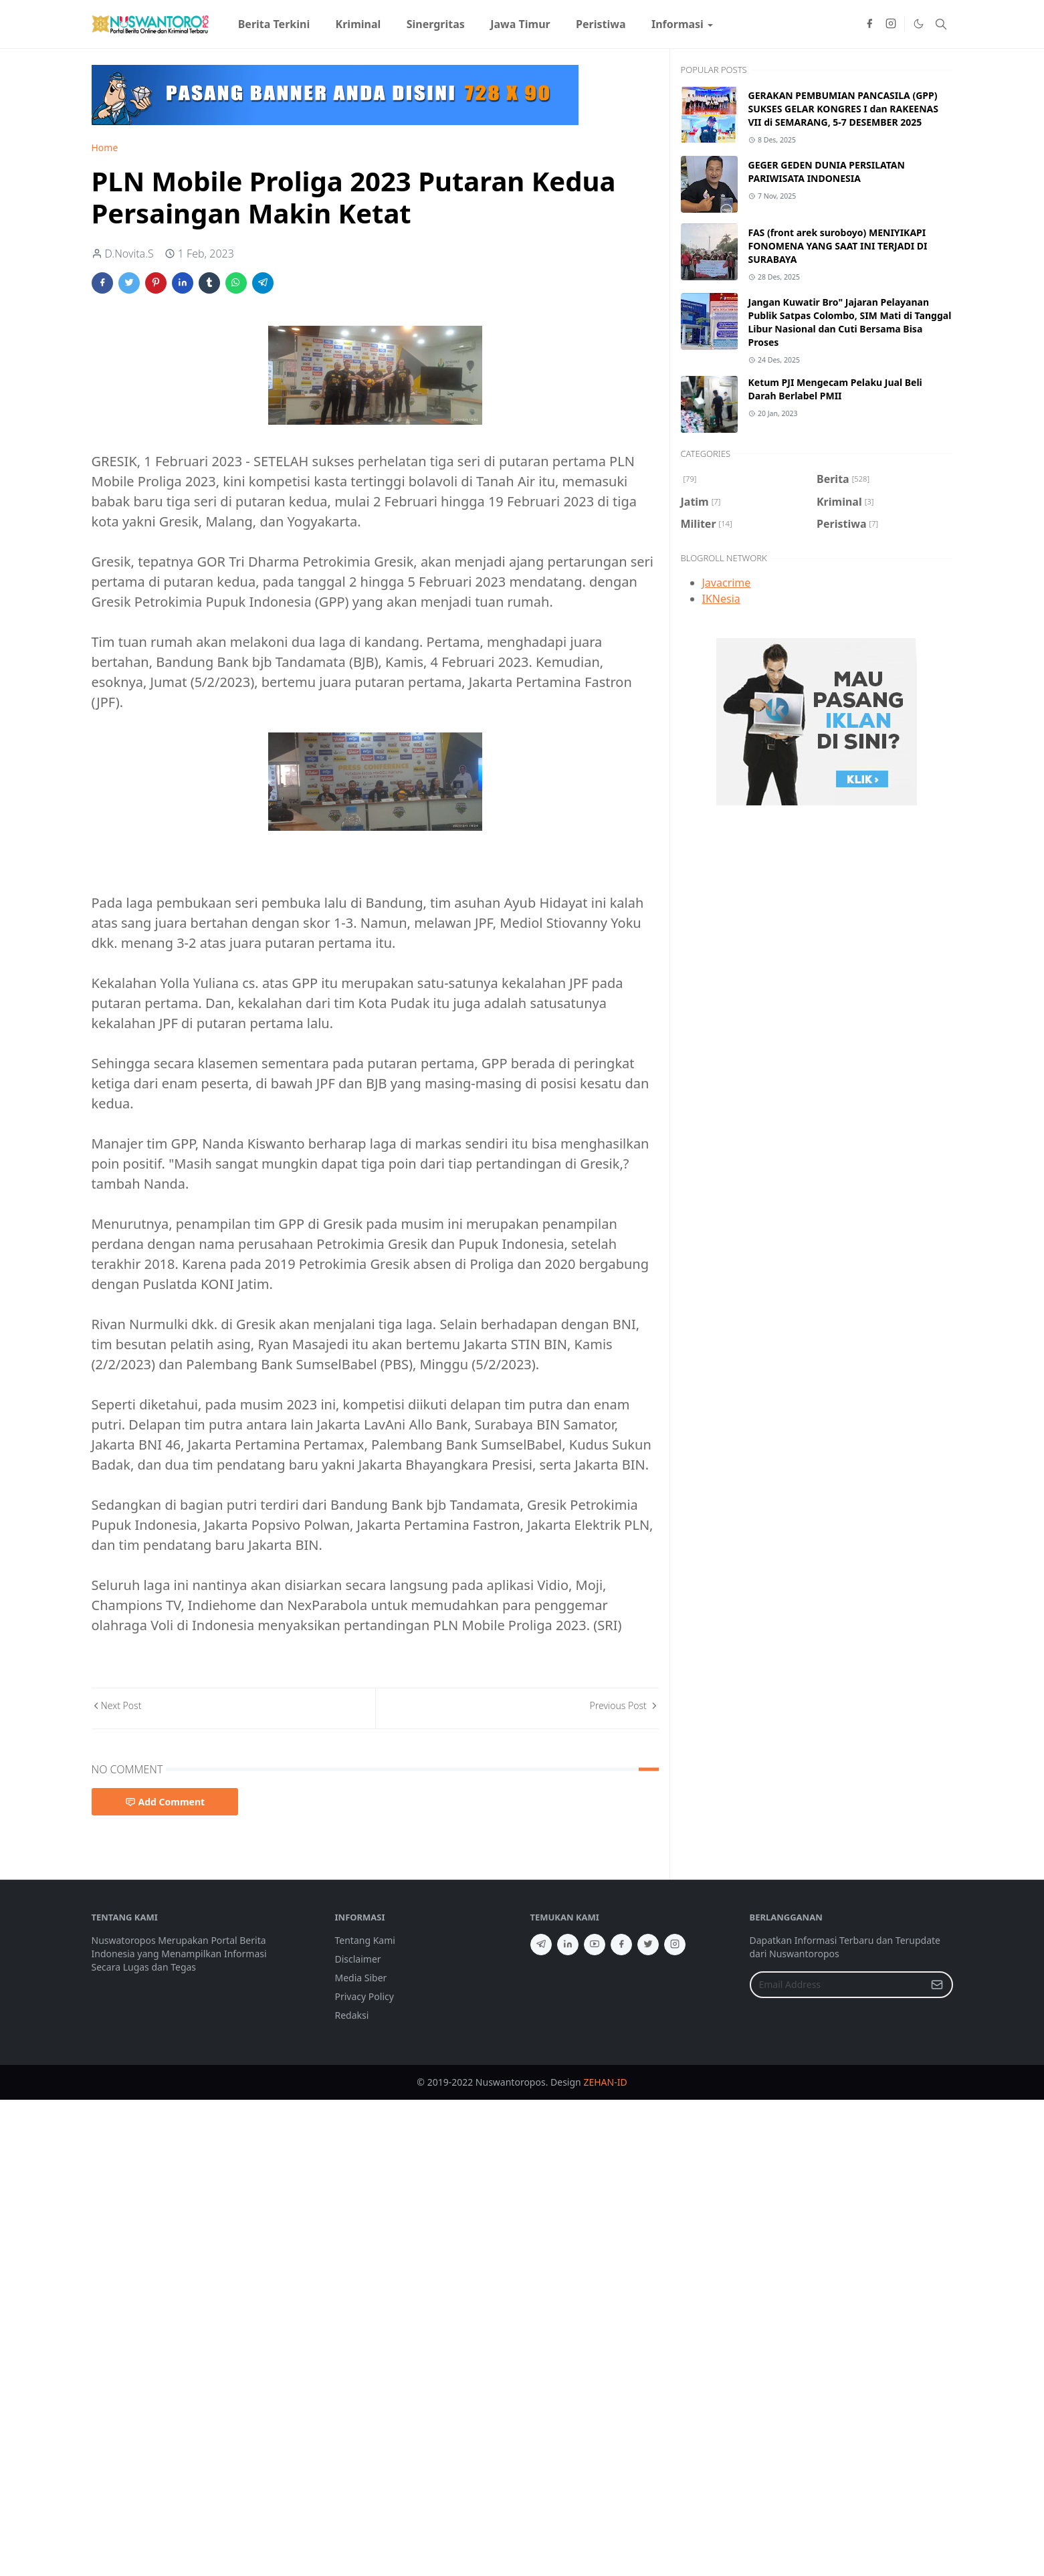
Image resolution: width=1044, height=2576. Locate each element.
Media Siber (361, 1977)
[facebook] (869, 24)
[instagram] (891, 24)
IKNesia (721, 598)
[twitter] (648, 1944)
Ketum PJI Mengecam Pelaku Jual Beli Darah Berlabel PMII (835, 389)
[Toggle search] (941, 24)
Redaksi (352, 2015)
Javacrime (726, 582)
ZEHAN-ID (605, 2082)
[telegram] (541, 1944)
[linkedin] (568, 1944)
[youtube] (594, 1944)
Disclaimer (358, 1959)
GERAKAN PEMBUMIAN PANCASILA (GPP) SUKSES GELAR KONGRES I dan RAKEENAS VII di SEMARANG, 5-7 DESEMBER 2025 (843, 108)
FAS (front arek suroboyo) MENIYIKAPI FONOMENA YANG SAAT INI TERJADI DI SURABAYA (838, 246)
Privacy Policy (364, 1996)
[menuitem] (274, 24)
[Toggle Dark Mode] (918, 24)
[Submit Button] (937, 1985)
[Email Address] (837, 1985)
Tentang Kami (365, 1940)
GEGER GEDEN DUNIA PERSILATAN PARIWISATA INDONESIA (826, 172)
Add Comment (165, 1801)
